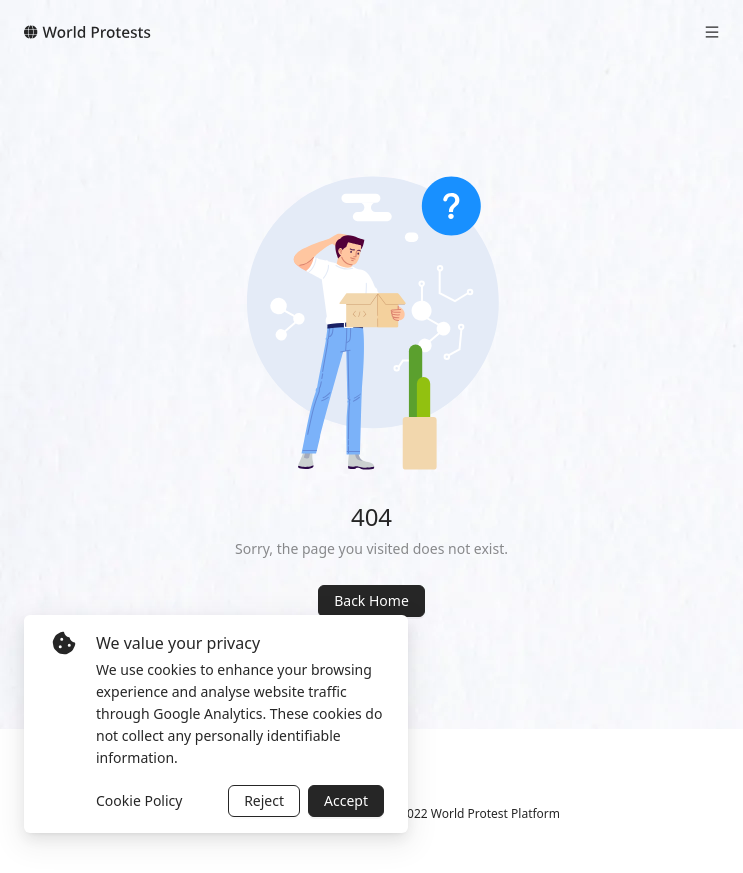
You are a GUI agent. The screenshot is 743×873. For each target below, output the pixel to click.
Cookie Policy (139, 800)
